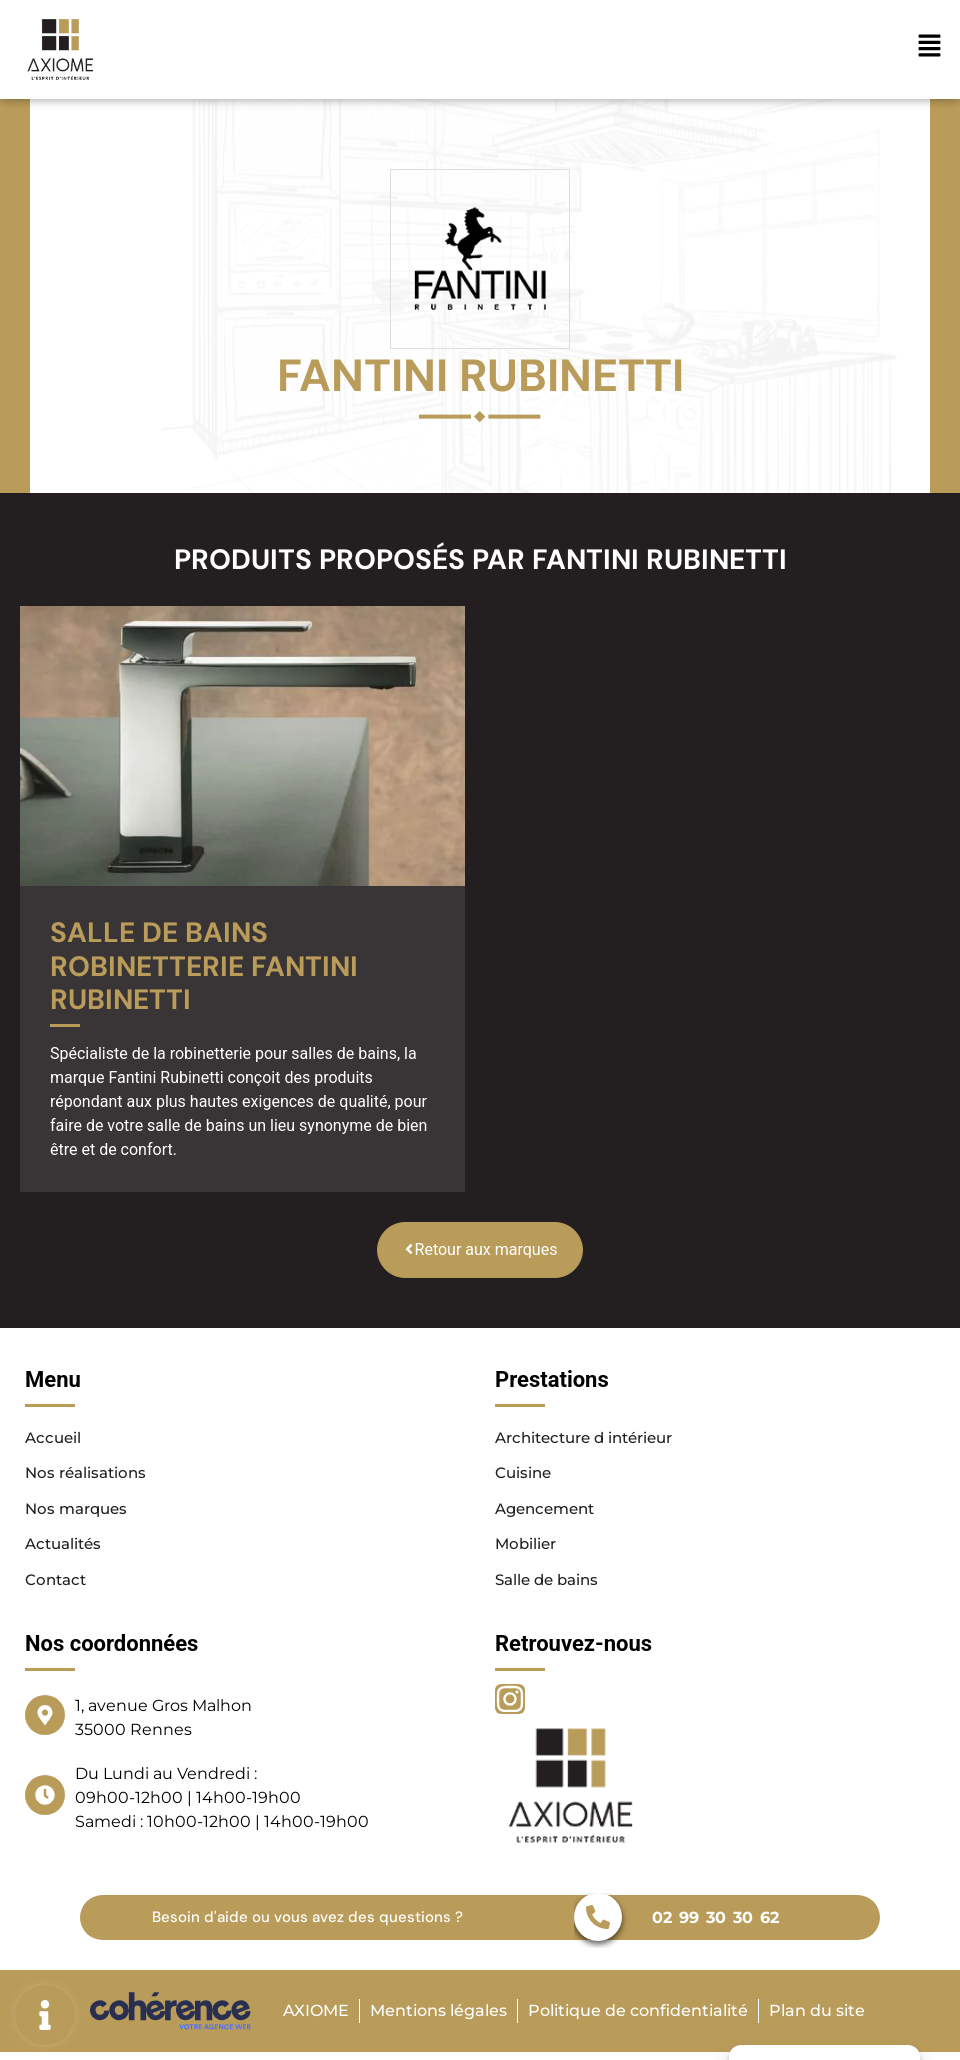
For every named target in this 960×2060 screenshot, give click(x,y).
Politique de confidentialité (638, 2012)
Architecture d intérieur (592, 1437)
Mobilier (527, 1545)
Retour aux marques (480, 1249)
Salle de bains (550, 1581)
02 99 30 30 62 (712, 1919)
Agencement (549, 1509)
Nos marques (79, 1509)
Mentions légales (437, 2012)
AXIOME (314, 2012)
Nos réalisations (89, 1473)
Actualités (66, 1545)
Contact (57, 1581)
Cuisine (524, 1473)
